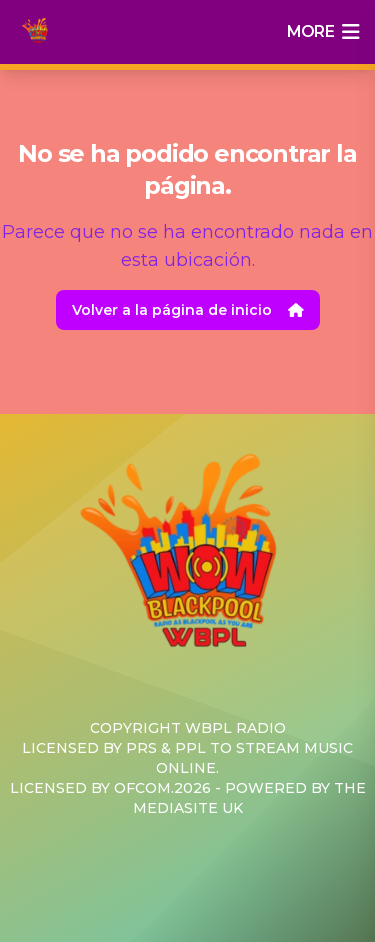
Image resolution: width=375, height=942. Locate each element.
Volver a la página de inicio (188, 310)
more (323, 32)
